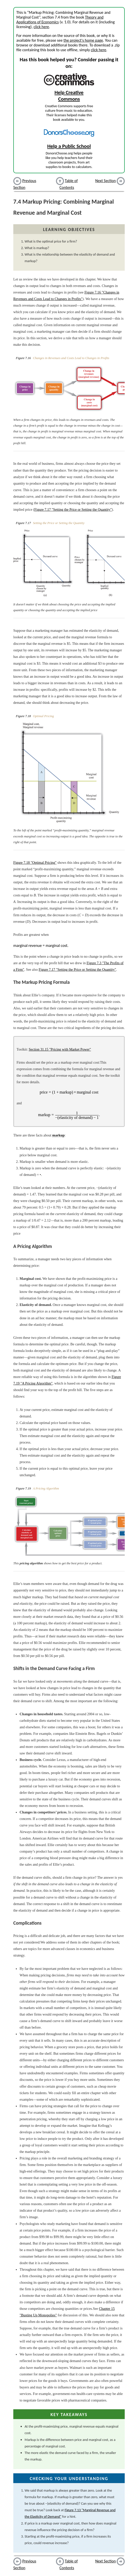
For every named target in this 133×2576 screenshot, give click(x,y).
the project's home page (83, 40)
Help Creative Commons (69, 95)
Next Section (105, 180)
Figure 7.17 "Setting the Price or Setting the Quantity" (73, 509)
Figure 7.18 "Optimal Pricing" (34, 863)
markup (58, 1135)
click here (41, 26)
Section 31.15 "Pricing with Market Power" (60, 1049)
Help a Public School (69, 146)
